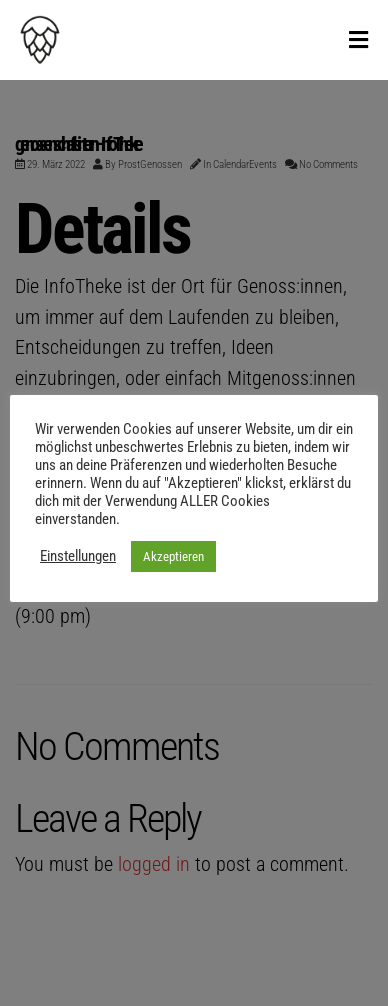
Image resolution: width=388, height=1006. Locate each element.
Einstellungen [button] (78, 556)
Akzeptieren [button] (173, 556)
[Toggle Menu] (358, 41)
